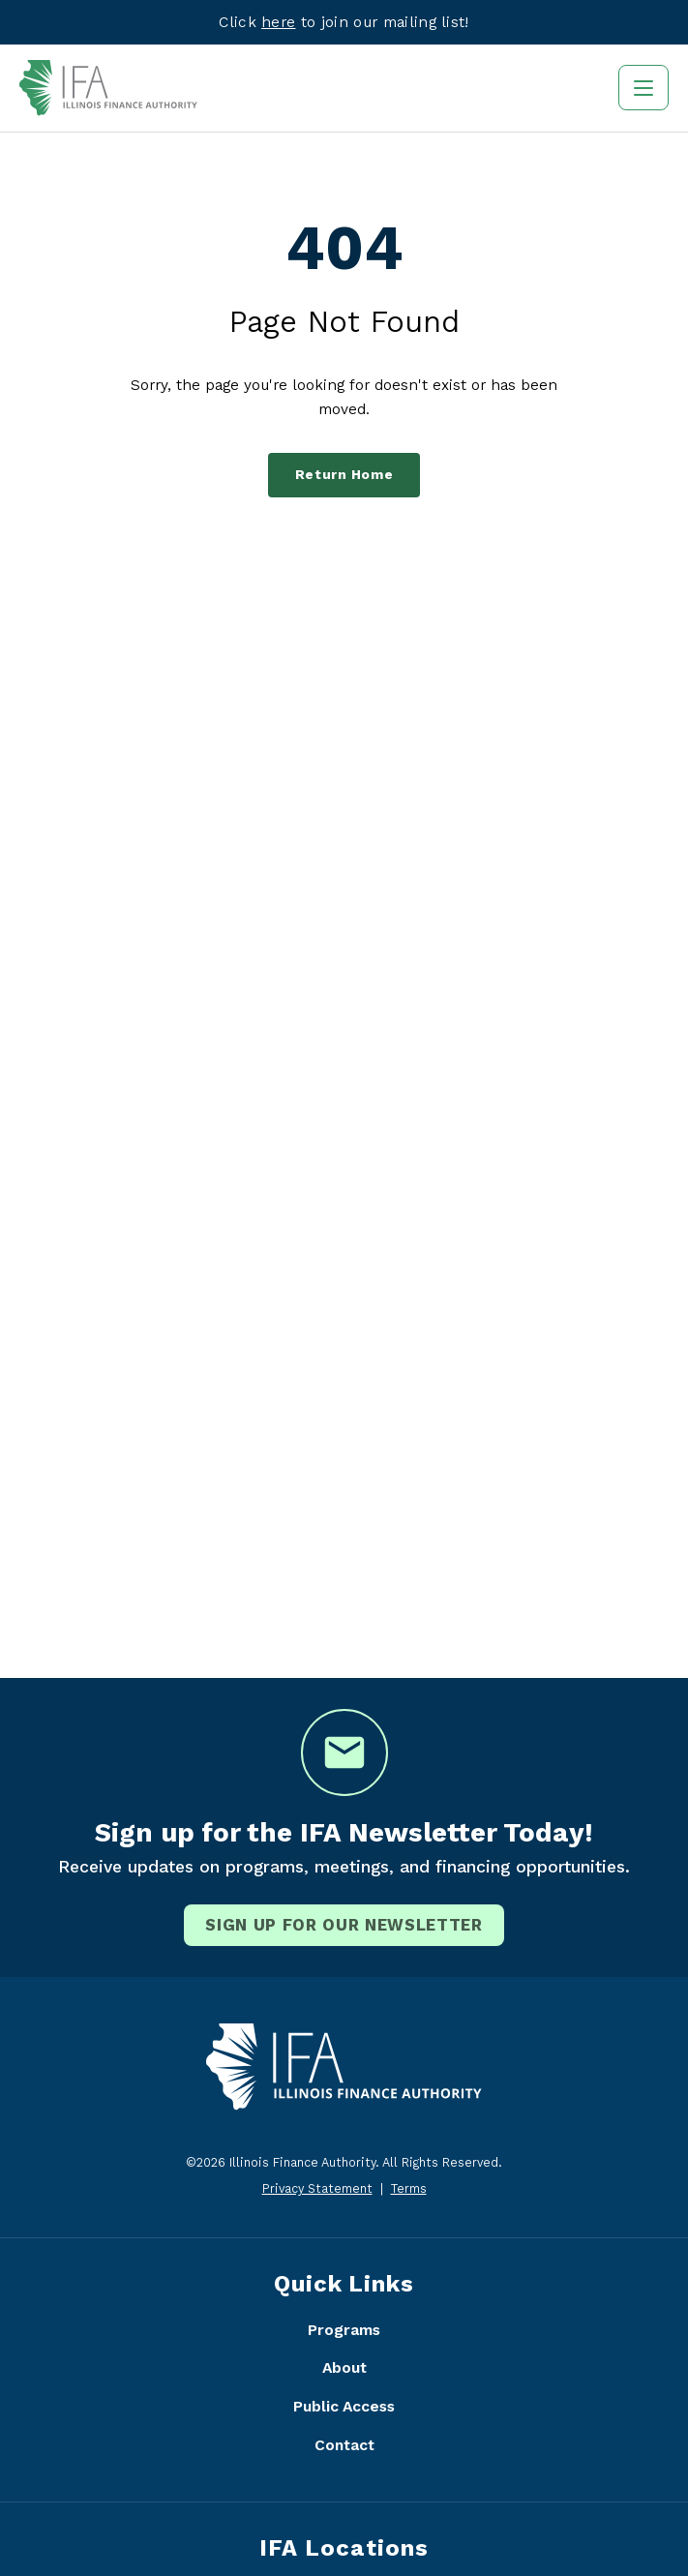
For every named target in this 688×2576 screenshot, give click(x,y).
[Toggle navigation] (643, 87)
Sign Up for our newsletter (344, 1924)
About (344, 2367)
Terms (409, 2188)
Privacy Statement (317, 2188)
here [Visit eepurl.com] (278, 22)
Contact (344, 2445)
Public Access (344, 2406)
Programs (344, 2330)
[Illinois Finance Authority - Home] (108, 88)
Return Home (344, 474)
